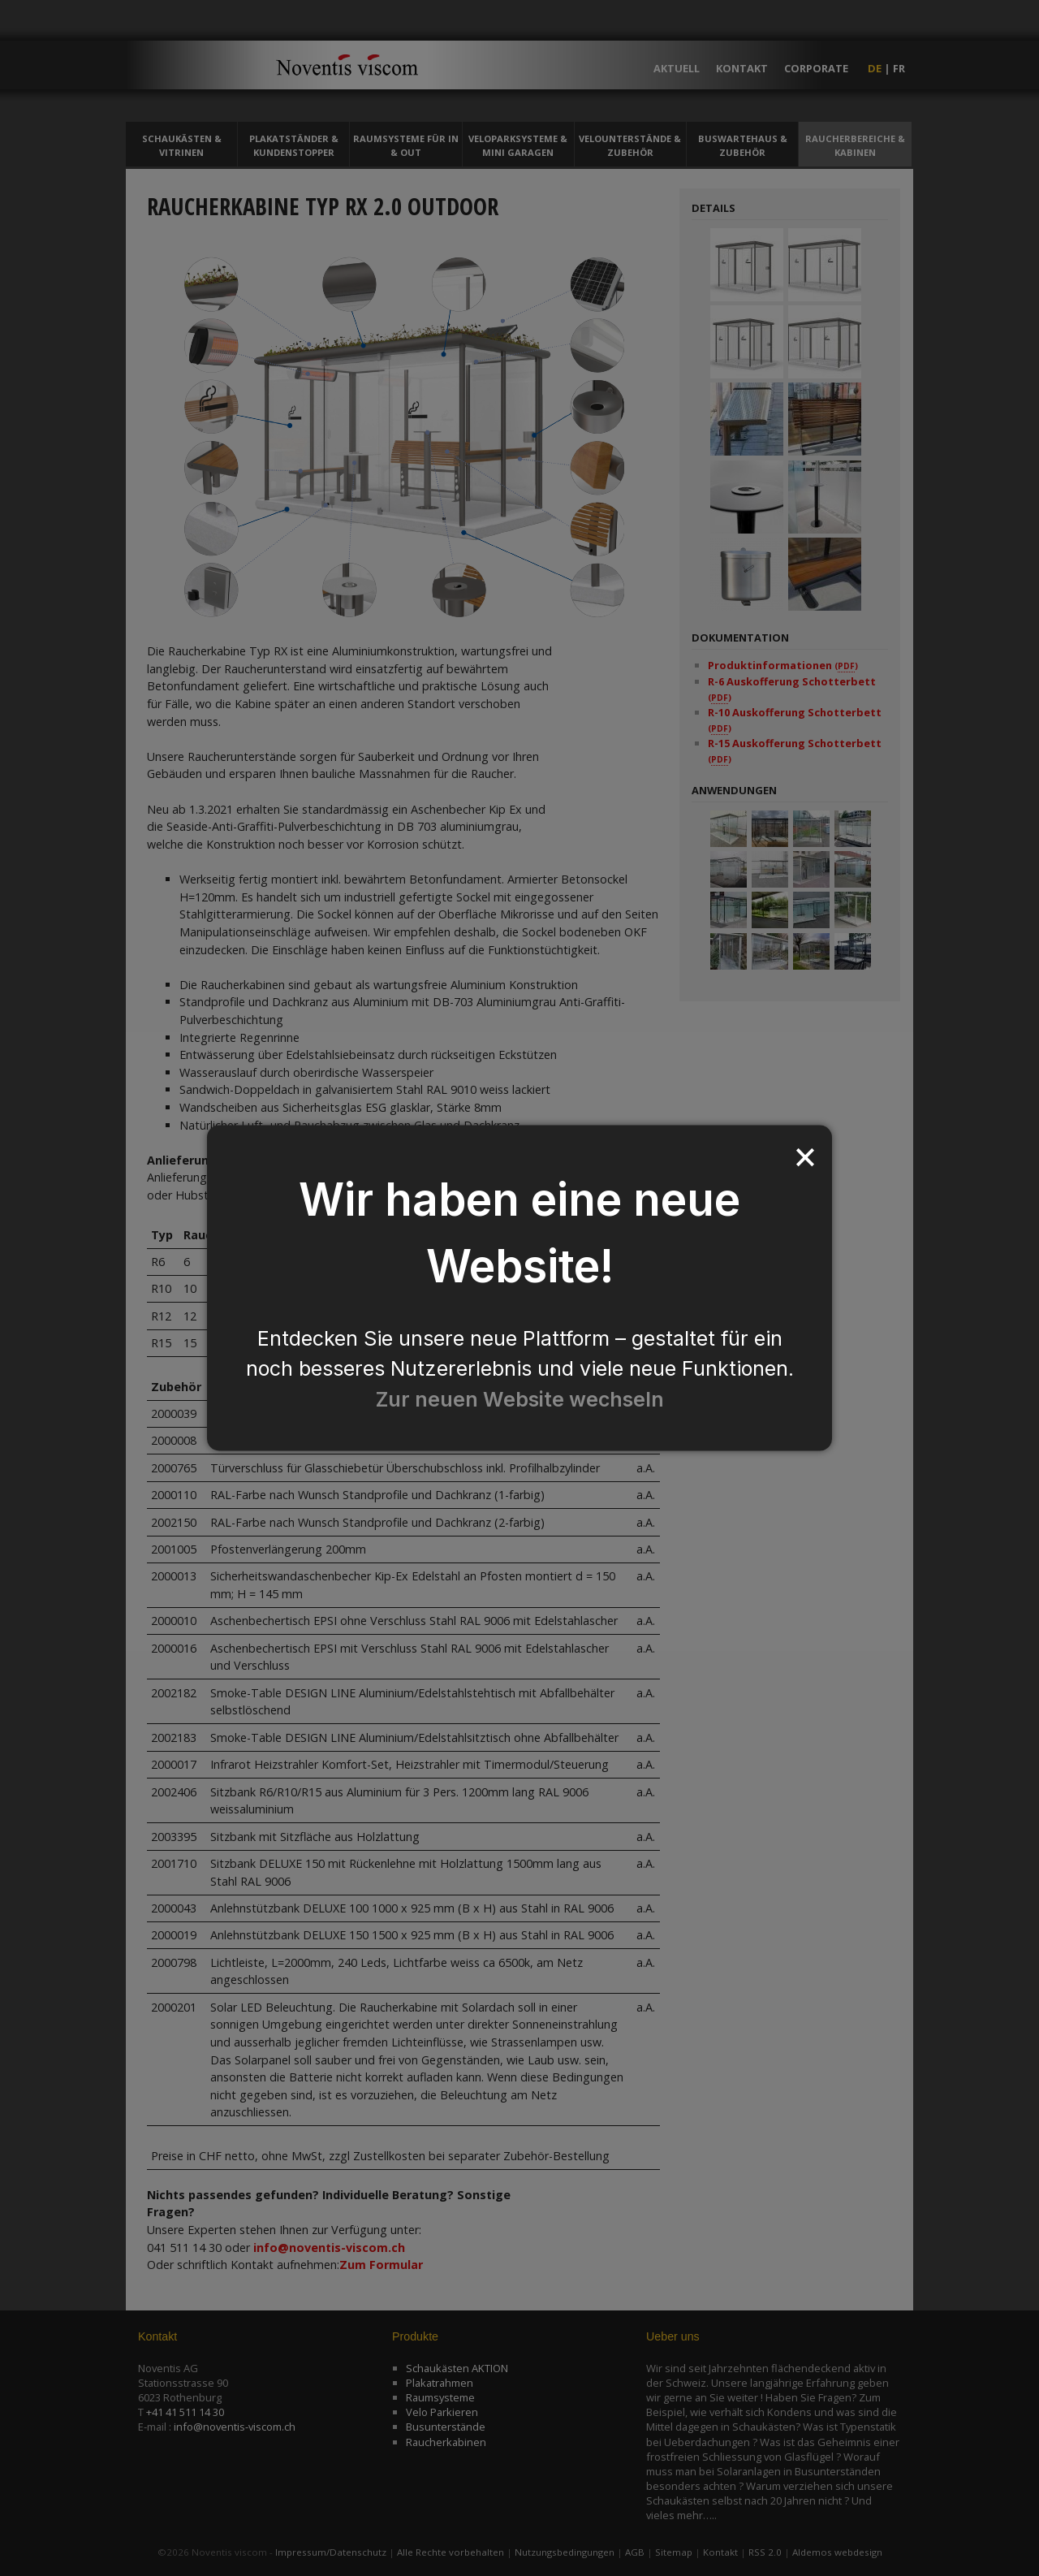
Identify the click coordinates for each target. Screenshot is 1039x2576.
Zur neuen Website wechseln (520, 1398)
